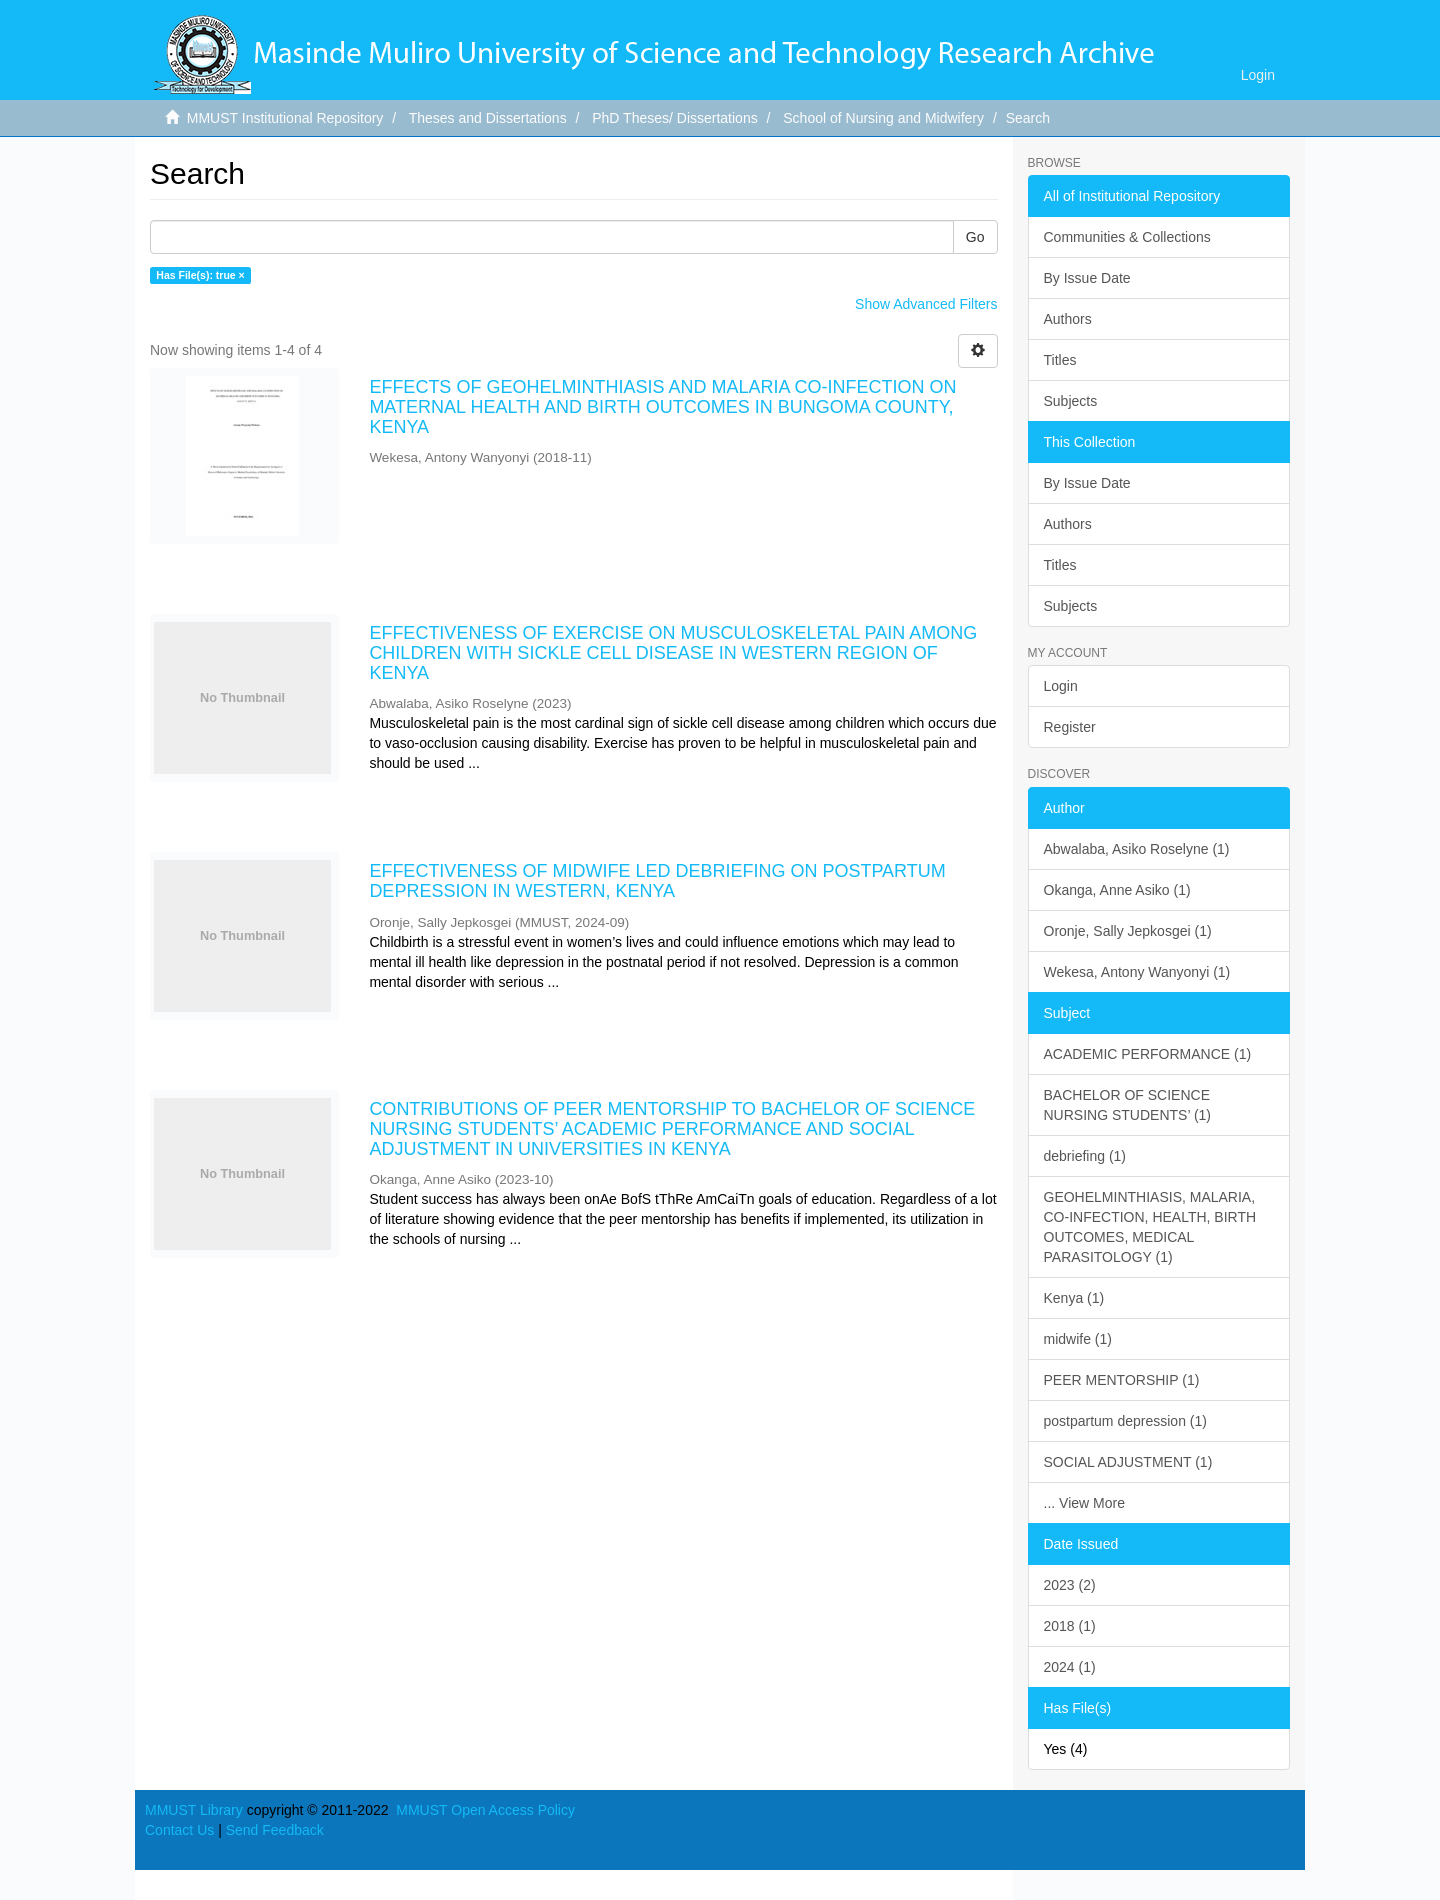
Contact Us (179, 1830)
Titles (1060, 360)
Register (1070, 727)
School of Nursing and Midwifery (883, 118)
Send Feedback (275, 1830)
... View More (1084, 1503)
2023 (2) (1070, 1585)
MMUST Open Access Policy (485, 1810)
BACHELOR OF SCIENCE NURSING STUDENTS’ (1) (1128, 1105)
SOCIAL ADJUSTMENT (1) (1128, 1462)
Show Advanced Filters (926, 304)
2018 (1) (1070, 1626)
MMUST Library (194, 1810)
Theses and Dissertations (488, 118)
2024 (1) (1070, 1667)
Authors (1068, 319)
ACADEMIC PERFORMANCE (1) (1148, 1054)
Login (1061, 686)
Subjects (1071, 401)
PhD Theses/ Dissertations (674, 118)
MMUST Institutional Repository (285, 118)
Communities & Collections (1127, 237)
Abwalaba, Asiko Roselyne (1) (1137, 849)
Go (975, 237)
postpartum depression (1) (1125, 1421)
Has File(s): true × (200, 275)
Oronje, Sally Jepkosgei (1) (1128, 931)
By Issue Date (1087, 278)
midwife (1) (1078, 1339)
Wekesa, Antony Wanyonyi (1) (1137, 972)
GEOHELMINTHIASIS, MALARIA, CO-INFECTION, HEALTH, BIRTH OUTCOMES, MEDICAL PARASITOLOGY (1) (1150, 1227)
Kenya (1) (1074, 1298)
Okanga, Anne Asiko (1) (1117, 890)
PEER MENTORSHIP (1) (1122, 1380)
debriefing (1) (1085, 1156)
